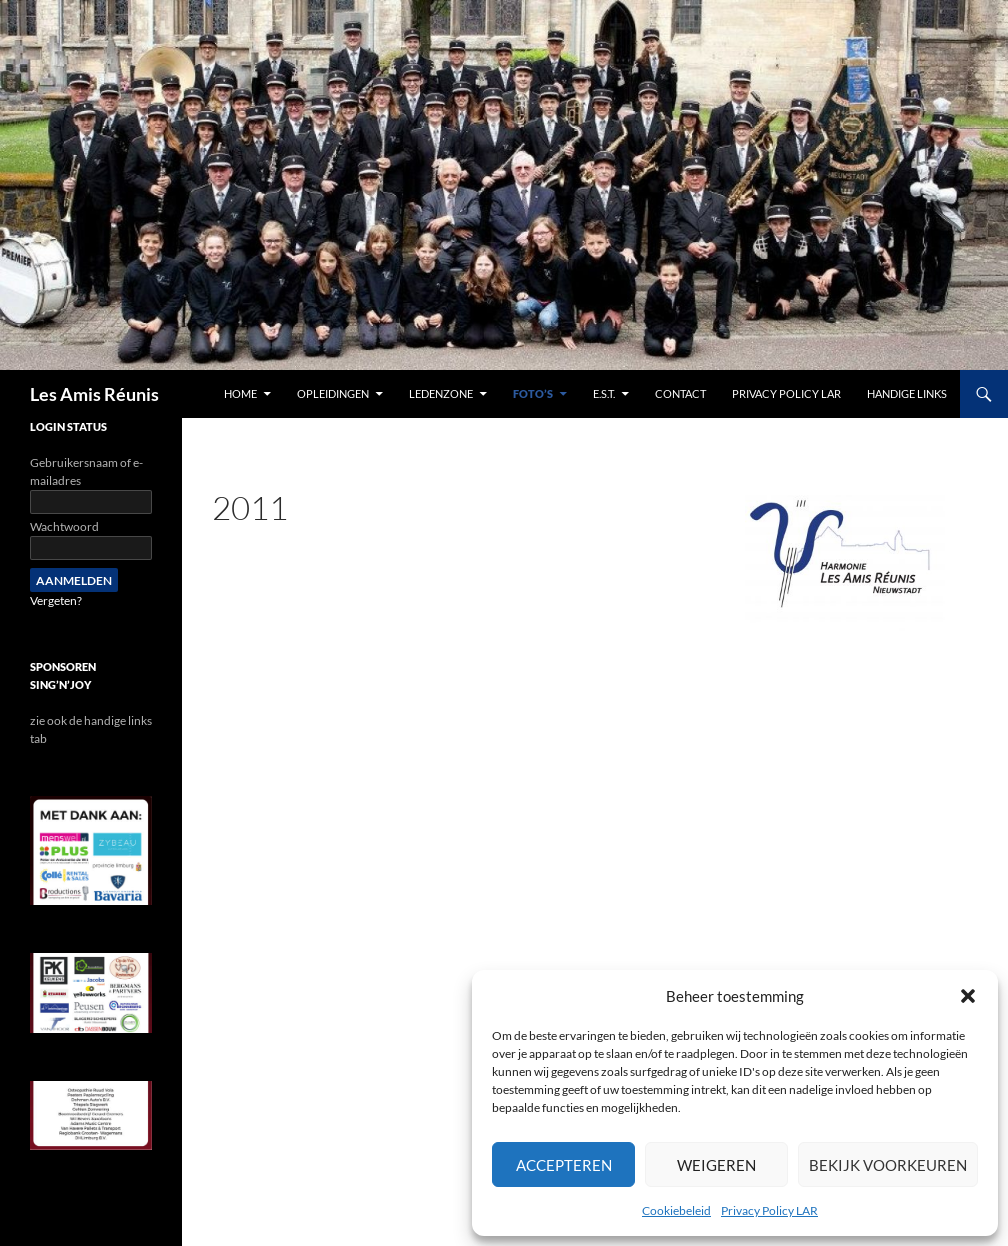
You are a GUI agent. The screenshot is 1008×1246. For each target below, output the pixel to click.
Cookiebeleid (676, 1210)
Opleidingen (333, 393)
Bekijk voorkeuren (888, 1165)
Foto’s (533, 393)
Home (240, 393)
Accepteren (564, 1165)
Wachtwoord (64, 526)
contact (680, 393)
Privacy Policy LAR (769, 1210)
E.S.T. (604, 393)
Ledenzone (441, 393)
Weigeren (716, 1165)
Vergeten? (56, 600)
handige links (907, 393)
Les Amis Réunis (94, 394)
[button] (968, 996)
